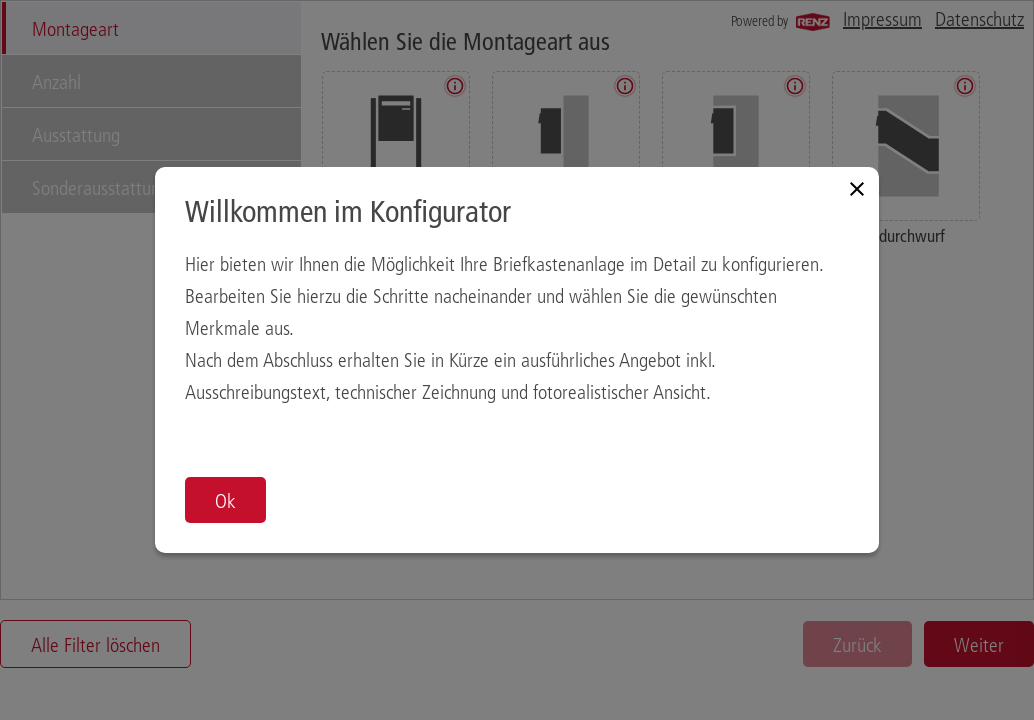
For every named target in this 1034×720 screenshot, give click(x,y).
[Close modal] (857, 189)
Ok (225, 500)
